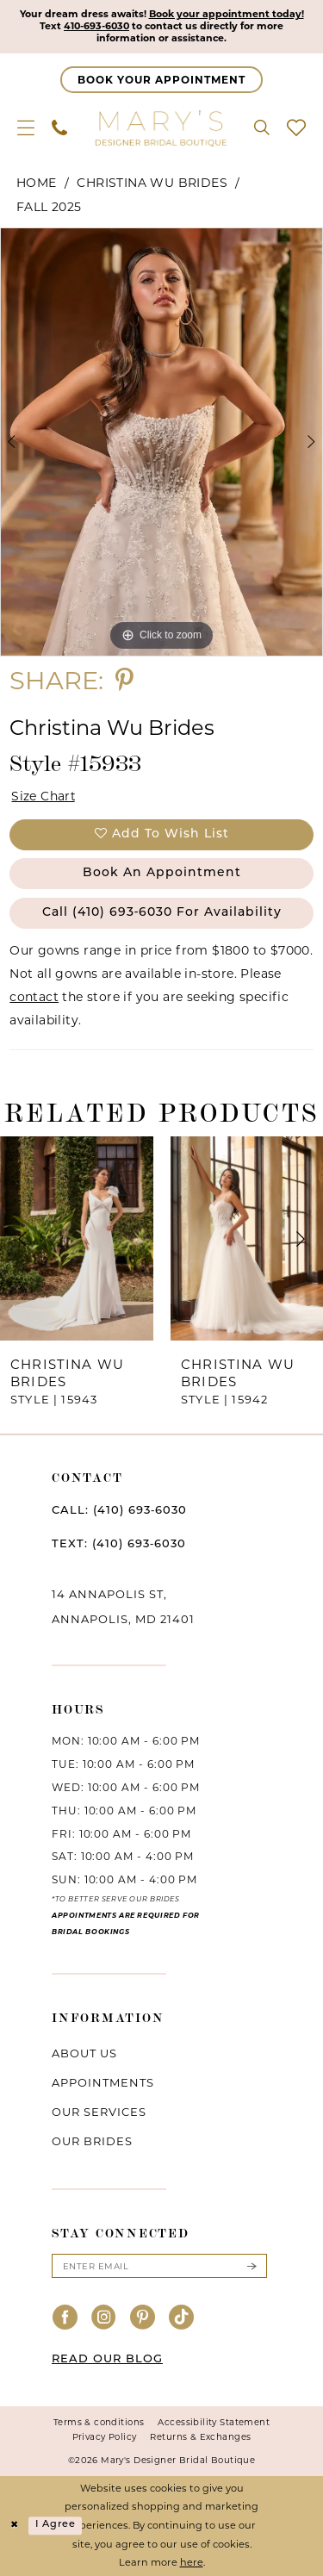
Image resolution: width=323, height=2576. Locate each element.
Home (36, 182)
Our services (99, 2112)
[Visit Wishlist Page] (296, 127)
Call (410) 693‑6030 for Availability (162, 912)
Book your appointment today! (226, 15)
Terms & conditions (99, 2422)
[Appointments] (161, 79)
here (191, 2563)
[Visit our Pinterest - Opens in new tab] (143, 2319)
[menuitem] (26, 127)
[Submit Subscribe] (251, 2267)
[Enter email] (159, 2267)
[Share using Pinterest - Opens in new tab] (124, 680)
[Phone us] (59, 127)
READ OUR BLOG (107, 2359)
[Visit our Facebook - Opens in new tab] (65, 2319)
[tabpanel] (161, 442)
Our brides (92, 2142)
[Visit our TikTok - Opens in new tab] (182, 2319)
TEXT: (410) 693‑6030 (119, 1545)
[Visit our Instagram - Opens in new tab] (104, 2319)
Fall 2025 (49, 207)
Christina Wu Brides (152, 182)
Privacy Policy (104, 2436)
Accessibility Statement (214, 2422)
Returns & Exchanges (200, 2436)
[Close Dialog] (14, 2526)
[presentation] (76, 1239)
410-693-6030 (95, 27)
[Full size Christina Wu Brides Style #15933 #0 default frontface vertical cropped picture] (161, 442)
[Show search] (261, 127)
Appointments (103, 2083)
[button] (26, 127)
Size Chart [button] (43, 796)
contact (34, 997)
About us (84, 2054)
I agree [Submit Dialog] (55, 2525)
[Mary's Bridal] (162, 127)
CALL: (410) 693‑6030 (119, 1511)
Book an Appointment (162, 874)
